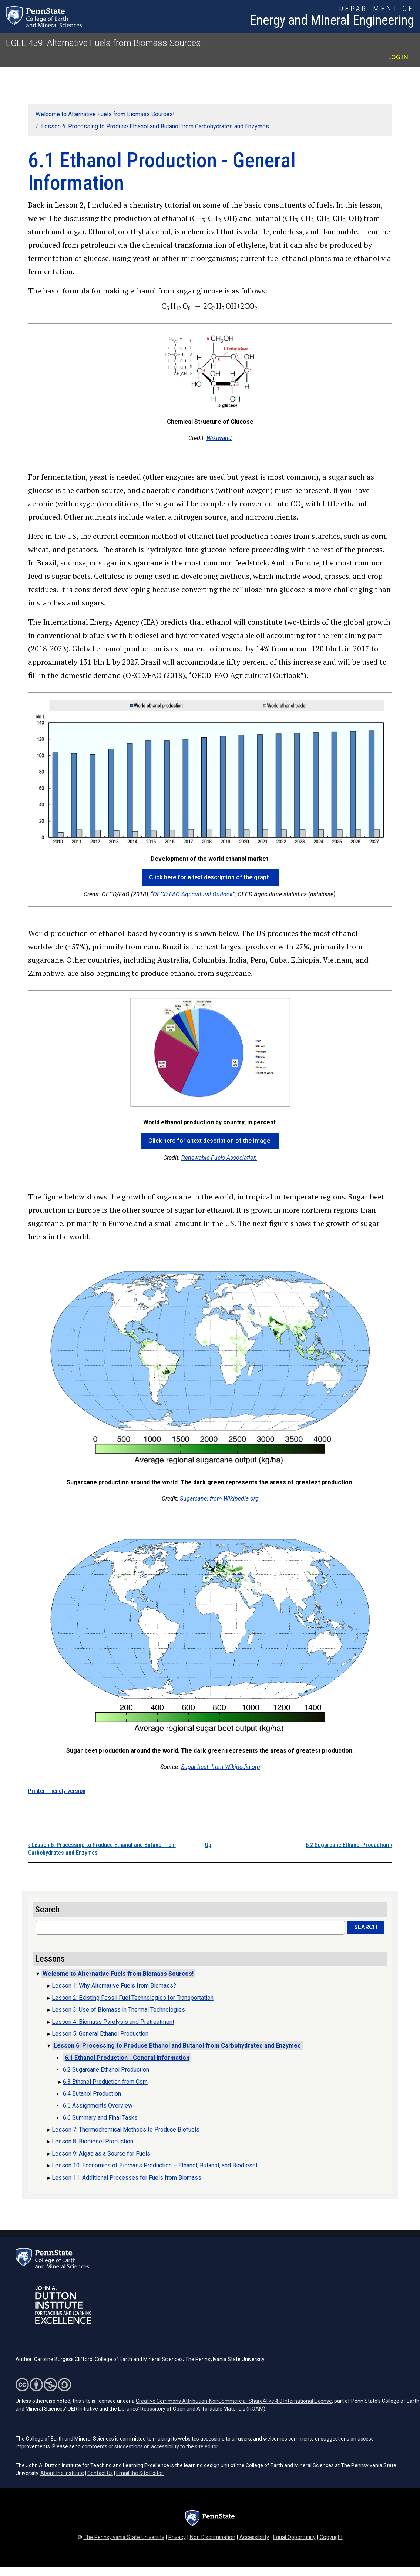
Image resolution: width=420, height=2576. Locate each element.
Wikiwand (219, 437)
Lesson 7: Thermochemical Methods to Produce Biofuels (125, 2129)
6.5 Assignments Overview (97, 2105)
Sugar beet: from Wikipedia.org (220, 1766)
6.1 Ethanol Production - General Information (127, 2057)
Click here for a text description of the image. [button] (210, 1140)
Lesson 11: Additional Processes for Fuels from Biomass (126, 2177)
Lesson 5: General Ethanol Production (100, 2033)
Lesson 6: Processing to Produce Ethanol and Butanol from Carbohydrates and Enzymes (155, 126)
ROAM (255, 2409)
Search (365, 1927)
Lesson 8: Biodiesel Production (92, 2141)
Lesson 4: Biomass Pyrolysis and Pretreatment (113, 2021)
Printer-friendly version (56, 1790)
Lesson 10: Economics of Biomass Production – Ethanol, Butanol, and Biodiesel (154, 2165)
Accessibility (254, 2537)
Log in (398, 57)
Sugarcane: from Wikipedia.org (219, 1498)
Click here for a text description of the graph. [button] (210, 877)
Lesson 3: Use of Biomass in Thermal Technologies (118, 2009)
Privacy (177, 2537)
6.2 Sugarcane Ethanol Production (349, 1844)
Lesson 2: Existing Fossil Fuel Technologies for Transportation (133, 1997)
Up (208, 1844)
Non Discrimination (212, 2537)
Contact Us (100, 2473)
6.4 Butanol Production (92, 2093)
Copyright (331, 2537)
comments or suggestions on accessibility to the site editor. (150, 2446)
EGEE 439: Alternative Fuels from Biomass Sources (103, 43)
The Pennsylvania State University (124, 2537)
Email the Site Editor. (140, 2473)
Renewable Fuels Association (219, 1157)
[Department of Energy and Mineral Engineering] (332, 16)
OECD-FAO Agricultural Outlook (193, 894)
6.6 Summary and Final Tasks (100, 2117)
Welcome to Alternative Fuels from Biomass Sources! (105, 114)
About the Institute (62, 2473)
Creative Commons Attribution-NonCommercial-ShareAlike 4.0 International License (234, 2401)
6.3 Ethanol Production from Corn (105, 2081)
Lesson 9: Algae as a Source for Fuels (101, 2153)
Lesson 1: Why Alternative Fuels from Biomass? (114, 1985)
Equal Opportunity (294, 2537)
